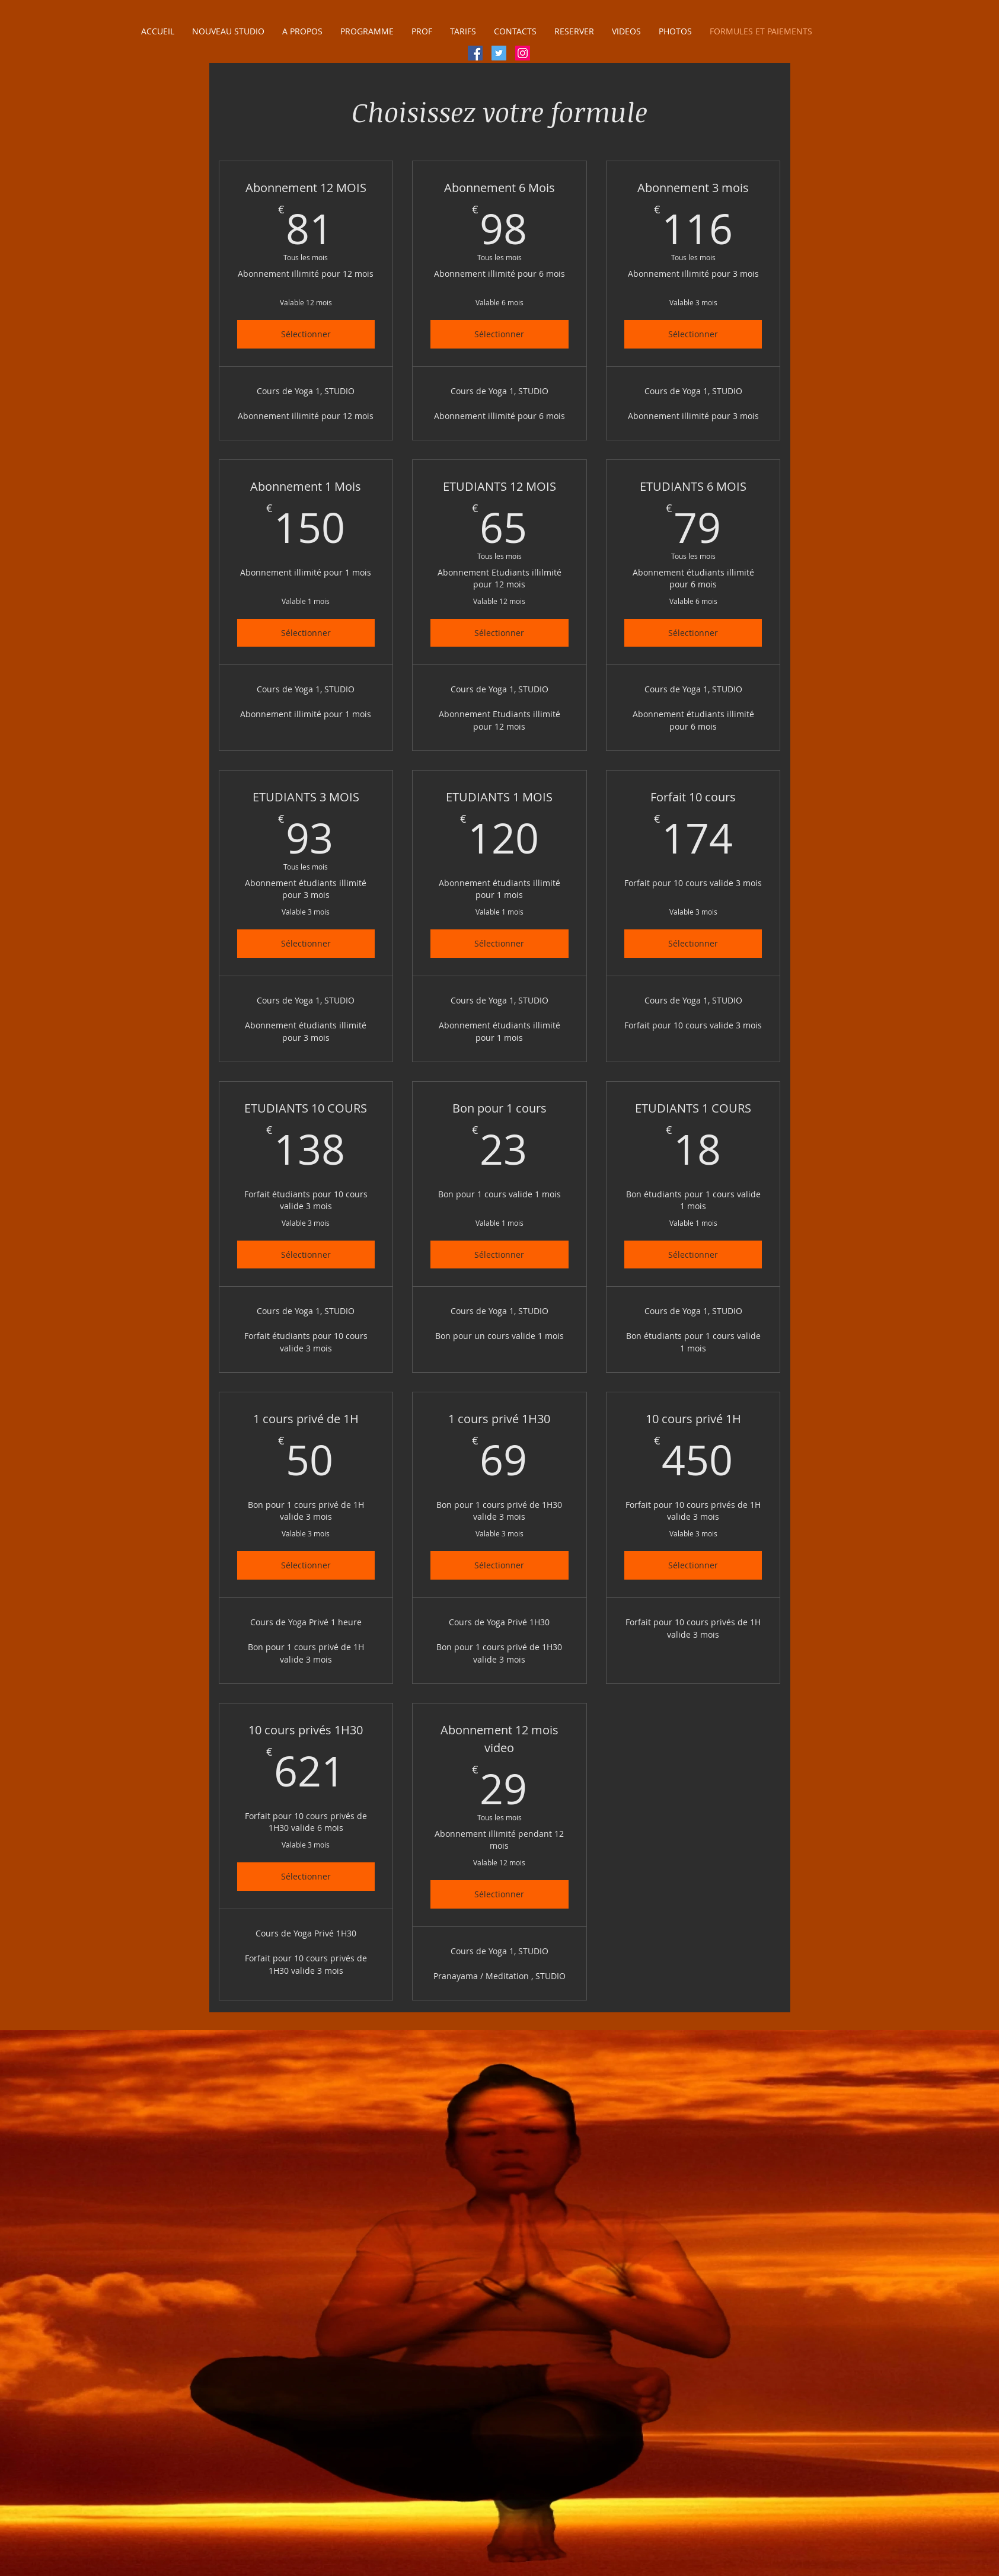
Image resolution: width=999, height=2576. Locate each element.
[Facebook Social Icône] (475, 53)
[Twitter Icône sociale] (498, 53)
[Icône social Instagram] (522, 53)
